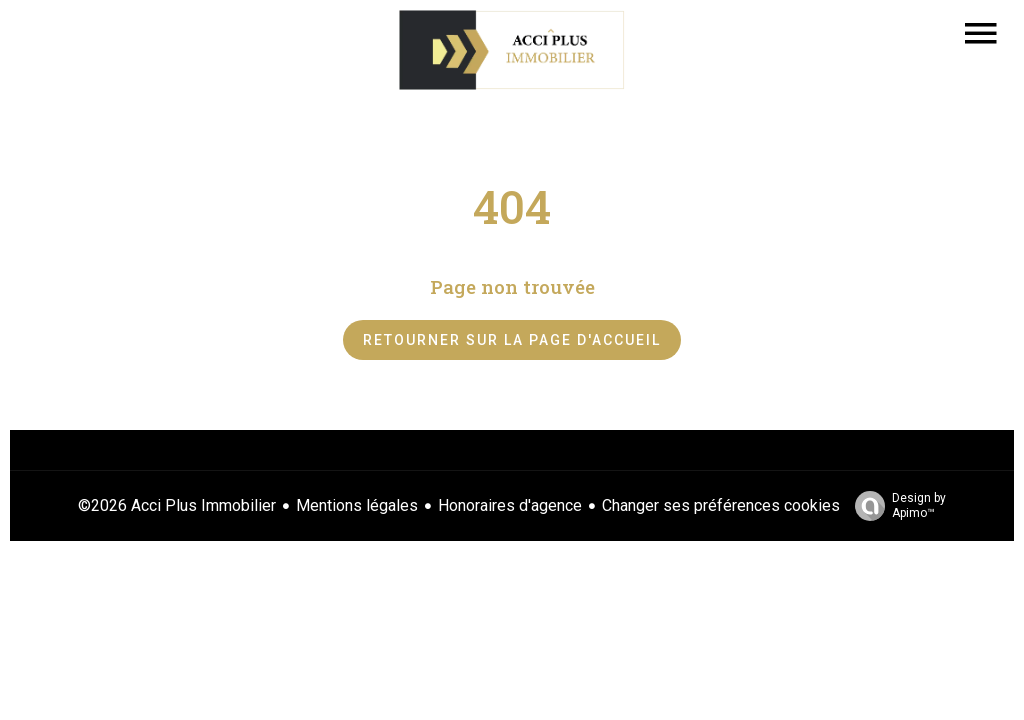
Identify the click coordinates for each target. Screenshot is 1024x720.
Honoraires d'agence (510, 505)
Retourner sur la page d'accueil (512, 340)
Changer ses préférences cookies (721, 505)
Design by (895, 506)
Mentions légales (357, 505)
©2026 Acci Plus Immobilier (177, 505)
